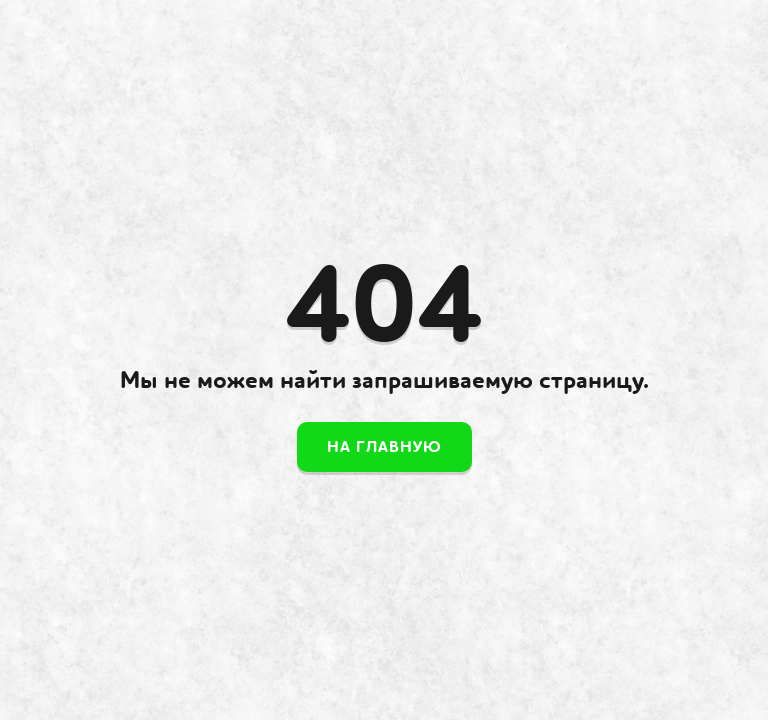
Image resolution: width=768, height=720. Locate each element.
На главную (384, 447)
